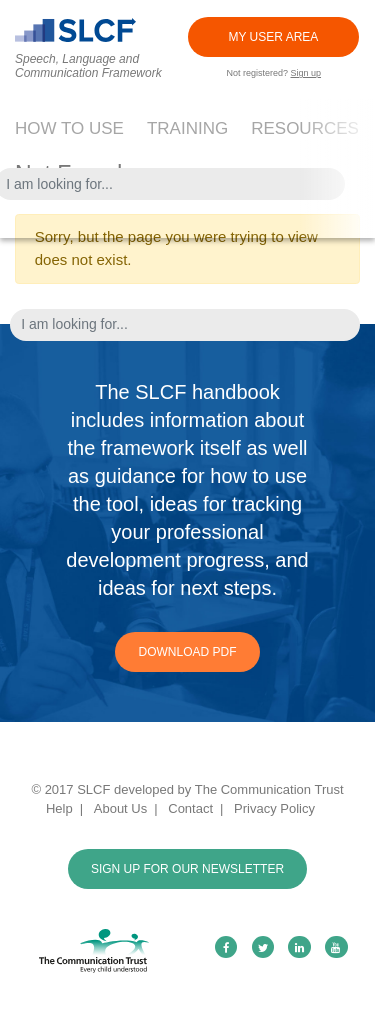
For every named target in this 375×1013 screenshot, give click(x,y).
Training (187, 128)
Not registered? (273, 73)
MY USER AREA (274, 37)
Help (59, 808)
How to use (69, 128)
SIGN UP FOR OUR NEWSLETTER (187, 869)
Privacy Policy (274, 808)
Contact (190, 808)
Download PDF (187, 652)
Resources (305, 128)
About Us (120, 808)
